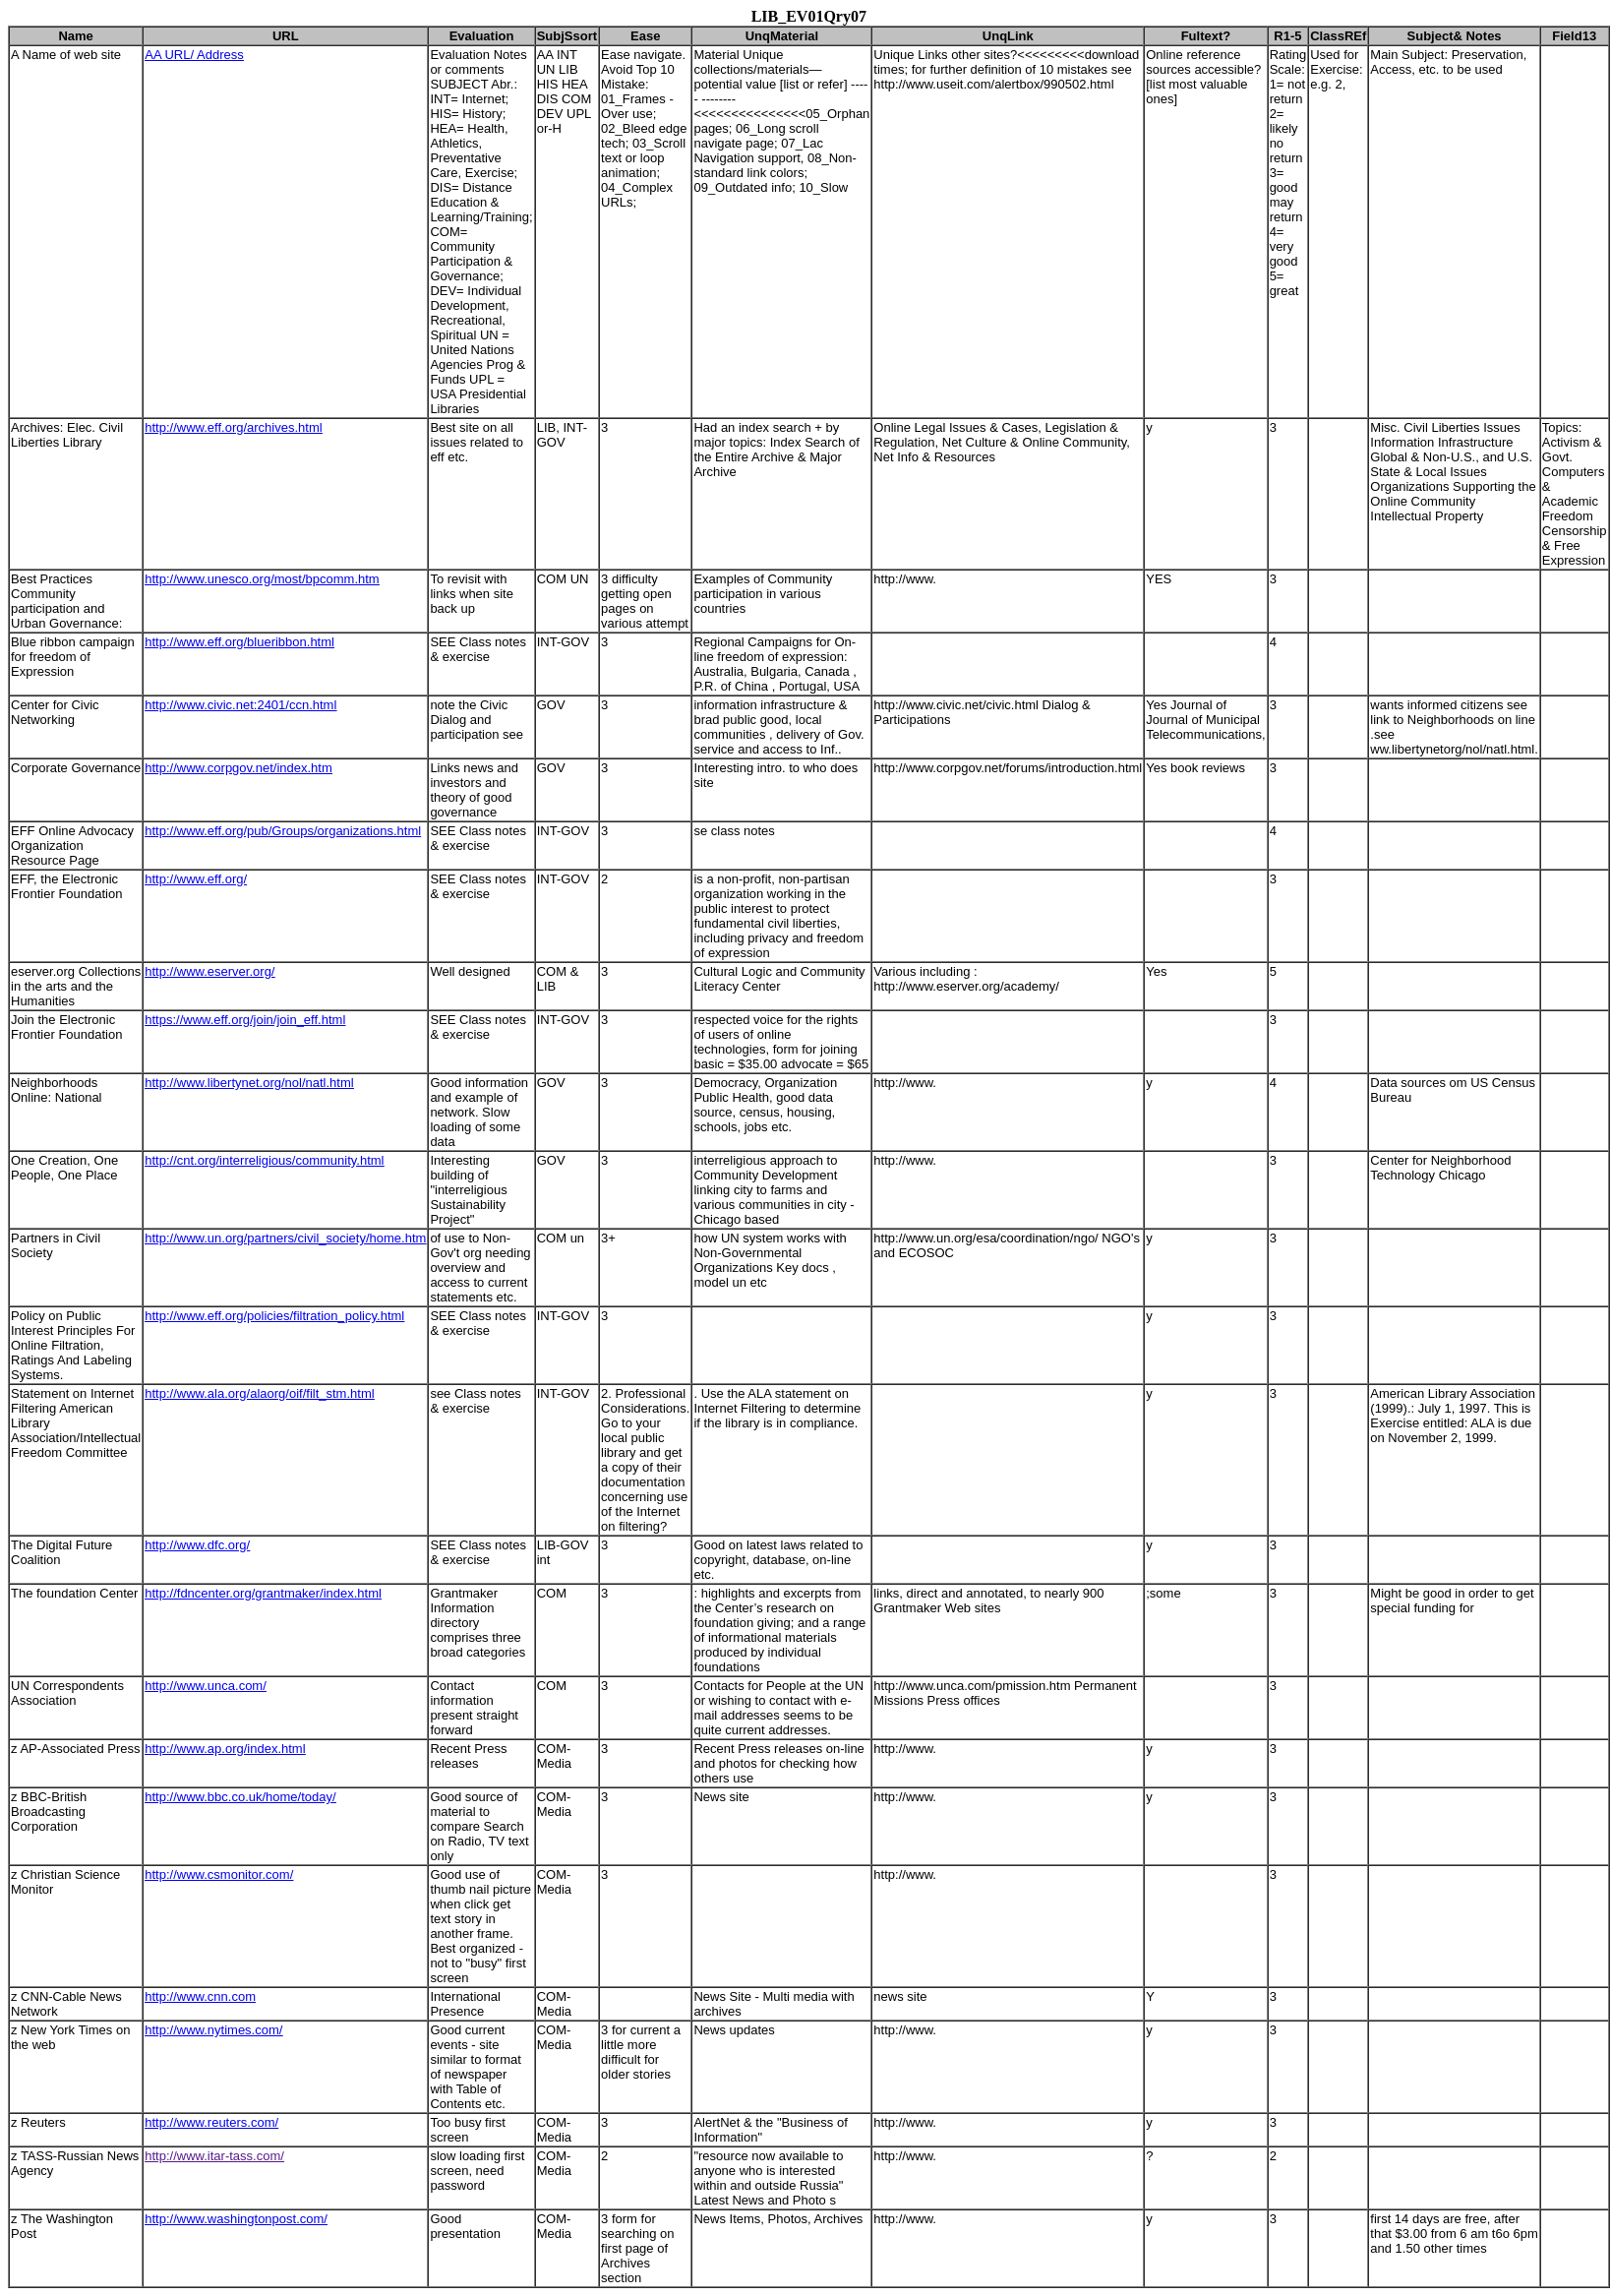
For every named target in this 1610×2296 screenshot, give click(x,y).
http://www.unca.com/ (206, 1685)
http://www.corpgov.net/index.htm (238, 767)
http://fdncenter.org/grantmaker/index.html (263, 1593)
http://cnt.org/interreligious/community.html (264, 1160)
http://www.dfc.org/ (197, 1545)
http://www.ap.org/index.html (225, 1748)
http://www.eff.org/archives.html (233, 427)
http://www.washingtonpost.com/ (236, 2218)
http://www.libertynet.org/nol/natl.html (249, 1082)
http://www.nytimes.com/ (213, 2030)
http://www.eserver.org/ (209, 971)
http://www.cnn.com (200, 1996)
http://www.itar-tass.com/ (214, 2155)
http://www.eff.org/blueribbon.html (239, 641)
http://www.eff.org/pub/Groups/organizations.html (283, 830)
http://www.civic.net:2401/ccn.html (240, 704)
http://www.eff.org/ (196, 879)
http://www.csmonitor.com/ (219, 1874)
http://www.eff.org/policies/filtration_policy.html (274, 1315)
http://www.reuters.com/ (211, 2122)
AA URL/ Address (194, 54)
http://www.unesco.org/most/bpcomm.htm (262, 579)
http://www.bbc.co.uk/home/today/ (240, 1796)
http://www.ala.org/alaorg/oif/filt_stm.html (259, 1393)
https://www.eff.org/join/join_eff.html (245, 1019)
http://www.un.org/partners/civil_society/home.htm (285, 1238)
